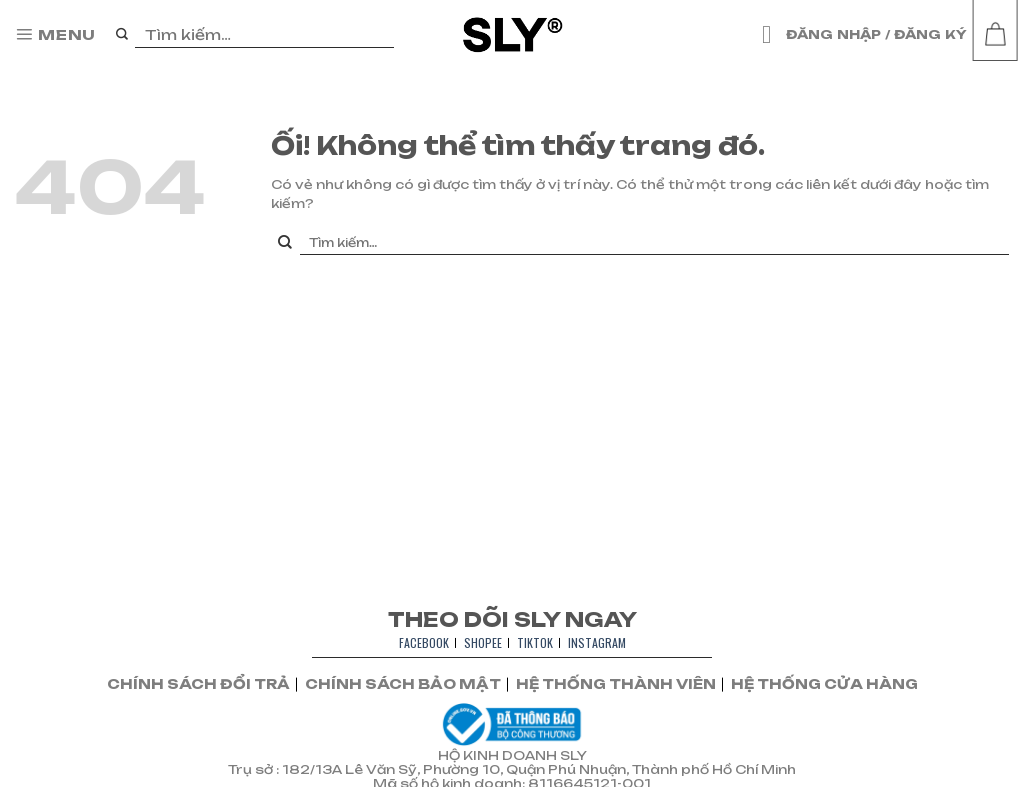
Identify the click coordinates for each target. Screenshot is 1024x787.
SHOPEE (483, 642)
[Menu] (55, 35)
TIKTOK (535, 642)
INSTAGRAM (597, 642)
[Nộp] (122, 35)
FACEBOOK (424, 642)
